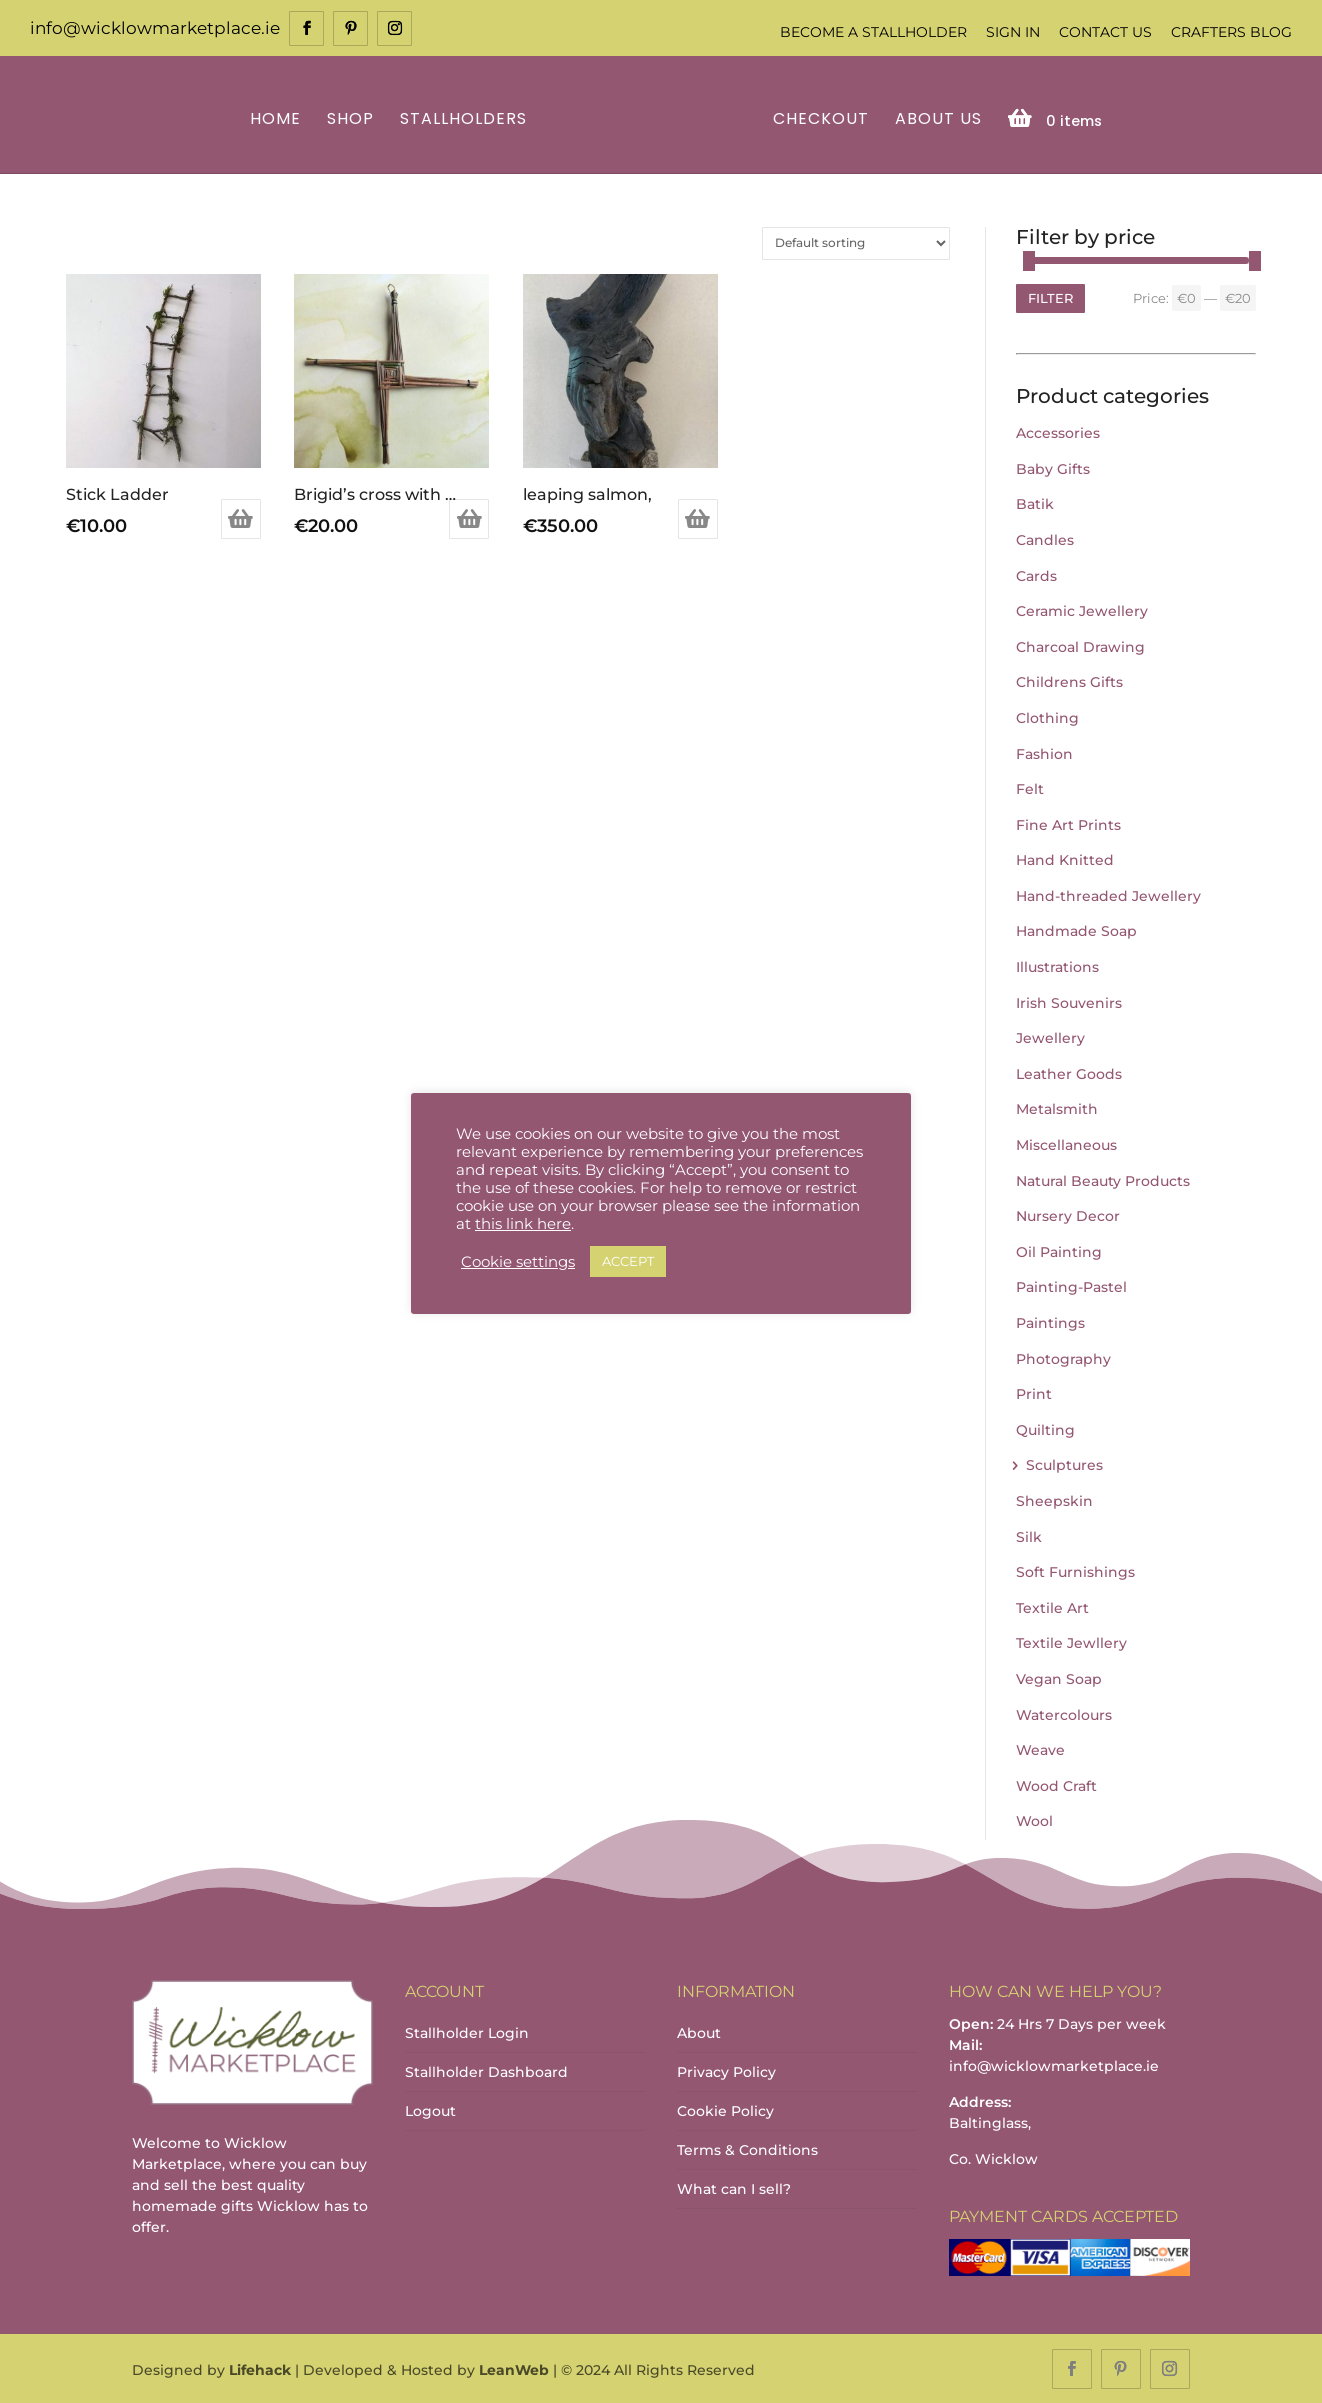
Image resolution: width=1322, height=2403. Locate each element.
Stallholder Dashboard (486, 2070)
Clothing (1047, 716)
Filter (1050, 296)
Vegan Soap (1059, 1677)
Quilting (1045, 1428)
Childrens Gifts (1069, 681)
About (699, 2031)
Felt (1030, 787)
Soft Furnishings (1075, 1570)
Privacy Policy (726, 2070)
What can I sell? (734, 2187)
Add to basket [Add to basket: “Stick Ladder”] (241, 518)
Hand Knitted (1065, 859)
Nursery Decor (1068, 1215)
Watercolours (1064, 1713)
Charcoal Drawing (1080, 645)
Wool (1034, 1820)
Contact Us (1105, 32)
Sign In (1013, 32)
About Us (935, 118)
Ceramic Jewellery (1082, 609)
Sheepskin (1054, 1499)
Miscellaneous (1066, 1143)
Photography (1063, 1357)
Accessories (1058, 431)
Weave (1040, 1748)
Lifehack (260, 2369)
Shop (353, 118)
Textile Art (1052, 1606)
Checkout (818, 118)
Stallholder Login (467, 2031)
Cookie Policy (725, 2109)
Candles (1045, 538)
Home (278, 118)
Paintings (1050, 1321)
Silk (1029, 1535)
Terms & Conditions (747, 2148)
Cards (1036, 574)
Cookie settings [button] (518, 1262)
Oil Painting (1059, 1250)
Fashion (1044, 752)
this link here (523, 1224)
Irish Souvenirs (1069, 1001)
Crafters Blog (1231, 32)
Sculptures (1064, 1464)
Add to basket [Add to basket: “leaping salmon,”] (698, 518)
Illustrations (1057, 965)
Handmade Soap (1076, 930)
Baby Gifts (1053, 467)
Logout (430, 2109)
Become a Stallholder (873, 32)
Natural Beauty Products (1103, 1179)
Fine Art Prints (1068, 823)
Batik (1035, 503)
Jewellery (1050, 1037)
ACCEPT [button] (628, 1261)
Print (1034, 1392)
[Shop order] (856, 241)
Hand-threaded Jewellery (1108, 894)
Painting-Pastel (1071, 1286)
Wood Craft (1056, 1784)
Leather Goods (1069, 1072)
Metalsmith (1057, 1108)
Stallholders (466, 118)
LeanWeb (514, 2369)
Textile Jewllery (1071, 1642)
